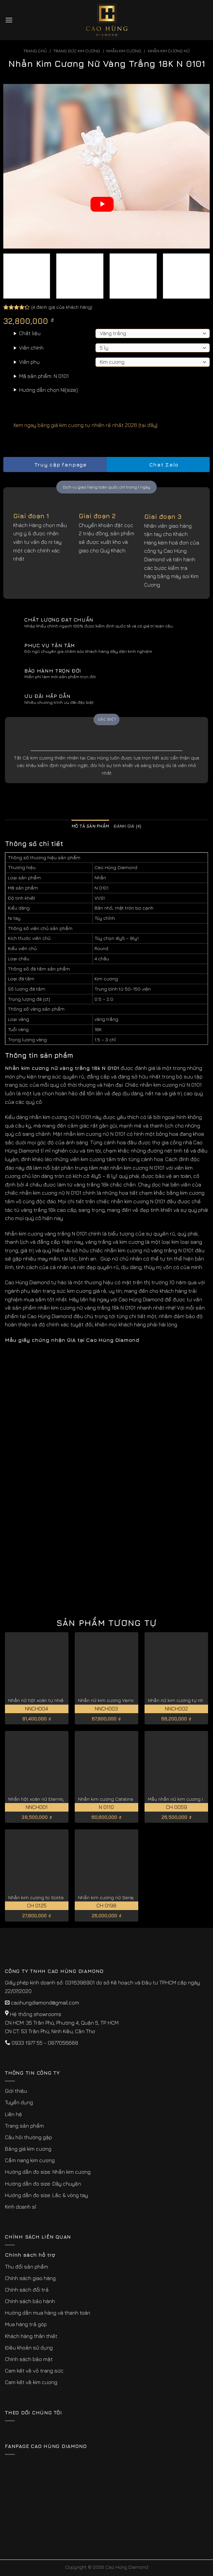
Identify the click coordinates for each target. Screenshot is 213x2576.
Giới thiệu (16, 2091)
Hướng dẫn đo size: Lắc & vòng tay (46, 2195)
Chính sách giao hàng (30, 2278)
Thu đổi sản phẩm (26, 2267)
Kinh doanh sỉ (20, 2207)
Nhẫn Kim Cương (123, 50)
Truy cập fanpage (54, 465)
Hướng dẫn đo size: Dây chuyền (43, 2184)
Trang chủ (35, 50)
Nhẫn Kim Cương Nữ (169, 50)
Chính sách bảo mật (29, 2359)
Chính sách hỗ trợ (30, 2255)
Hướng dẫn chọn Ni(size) (48, 390)
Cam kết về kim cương (31, 2382)
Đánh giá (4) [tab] (127, 826)
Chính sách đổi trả (27, 2290)
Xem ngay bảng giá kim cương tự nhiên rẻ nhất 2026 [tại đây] (80, 425)
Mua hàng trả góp (26, 2324)
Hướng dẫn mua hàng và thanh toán (47, 2313)
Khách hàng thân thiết (31, 2336)
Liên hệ (13, 2114)
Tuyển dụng (19, 2102)
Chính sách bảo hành (30, 2301)
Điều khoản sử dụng (29, 2347)
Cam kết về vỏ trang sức (34, 2371)
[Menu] (9, 20)
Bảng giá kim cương (28, 2149)
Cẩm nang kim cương (30, 2160)
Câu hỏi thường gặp (28, 2137)
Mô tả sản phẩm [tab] (90, 826)
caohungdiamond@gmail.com (45, 2002)
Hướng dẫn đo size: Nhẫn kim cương (48, 2172)
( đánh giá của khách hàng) (61, 307)
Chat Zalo (158, 465)
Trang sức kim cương (76, 50)
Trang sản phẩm (24, 2126)
